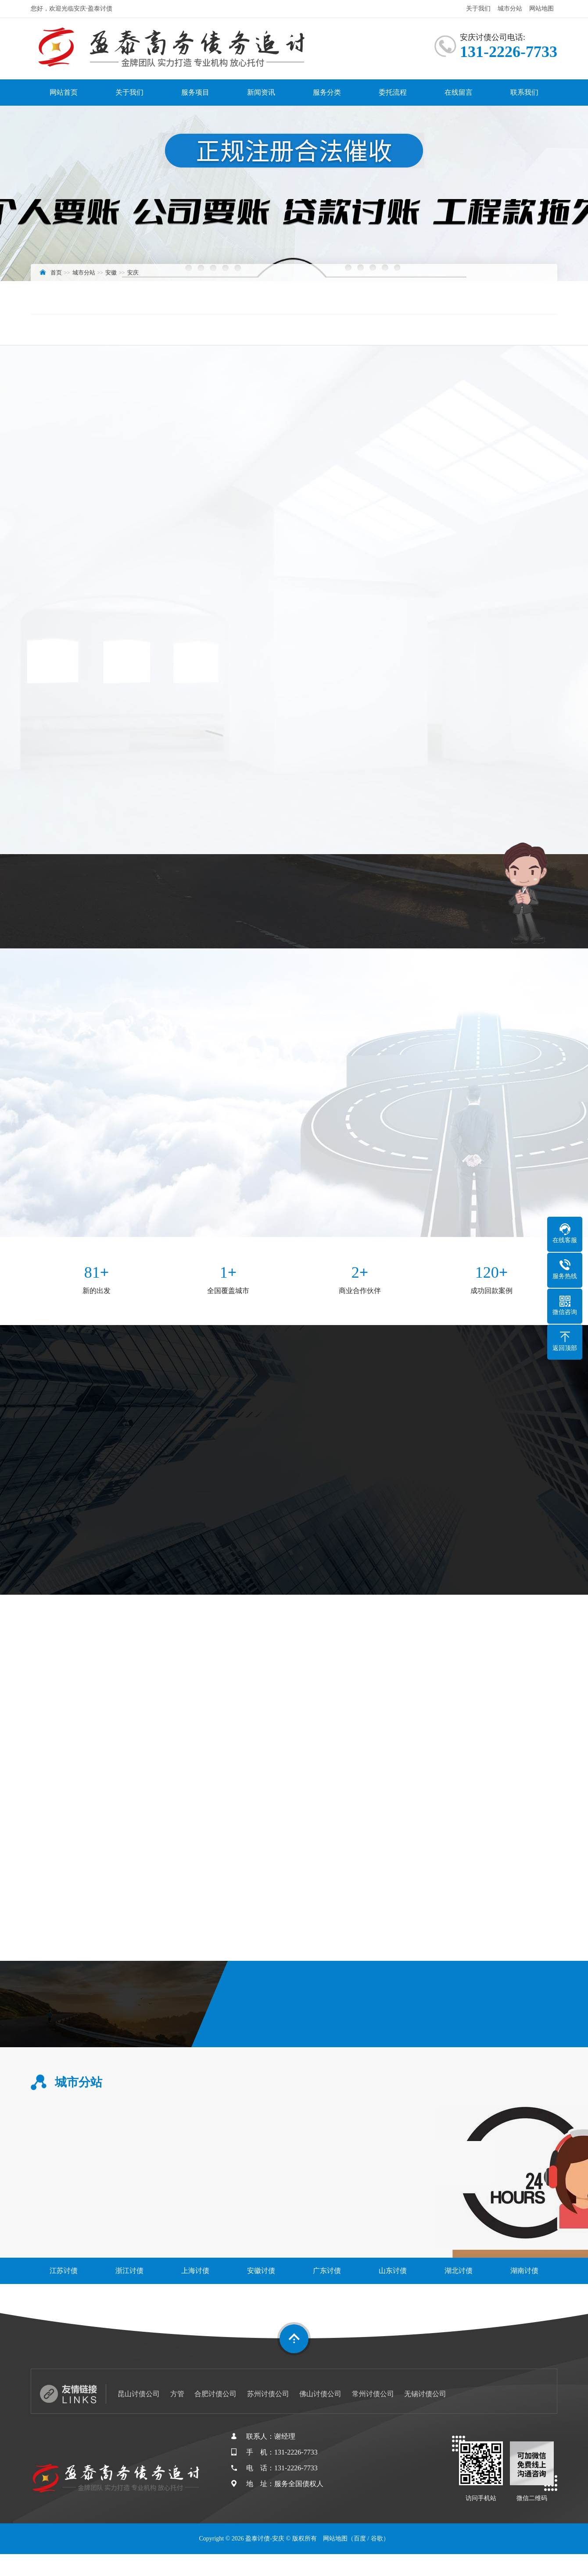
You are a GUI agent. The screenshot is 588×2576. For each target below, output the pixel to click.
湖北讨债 (459, 2270)
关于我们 (478, 8)
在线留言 (459, 92)
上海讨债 (195, 2270)
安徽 (111, 272)
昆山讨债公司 (139, 2394)
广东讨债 (327, 2270)
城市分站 (510, 8)
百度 (360, 2538)
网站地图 (541, 8)
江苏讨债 (64, 2270)
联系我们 (524, 92)
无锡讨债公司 (425, 2394)
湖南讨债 (524, 2270)
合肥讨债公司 (215, 2394)
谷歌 (377, 2538)
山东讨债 (393, 2270)
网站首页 (64, 92)
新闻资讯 (261, 92)
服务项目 (195, 92)
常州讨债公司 (373, 2394)
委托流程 (393, 92)
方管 (177, 2394)
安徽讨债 (261, 2270)
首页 (56, 272)
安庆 (133, 272)
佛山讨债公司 (320, 2394)
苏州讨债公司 (268, 2394)
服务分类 (327, 92)
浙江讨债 (129, 2270)
